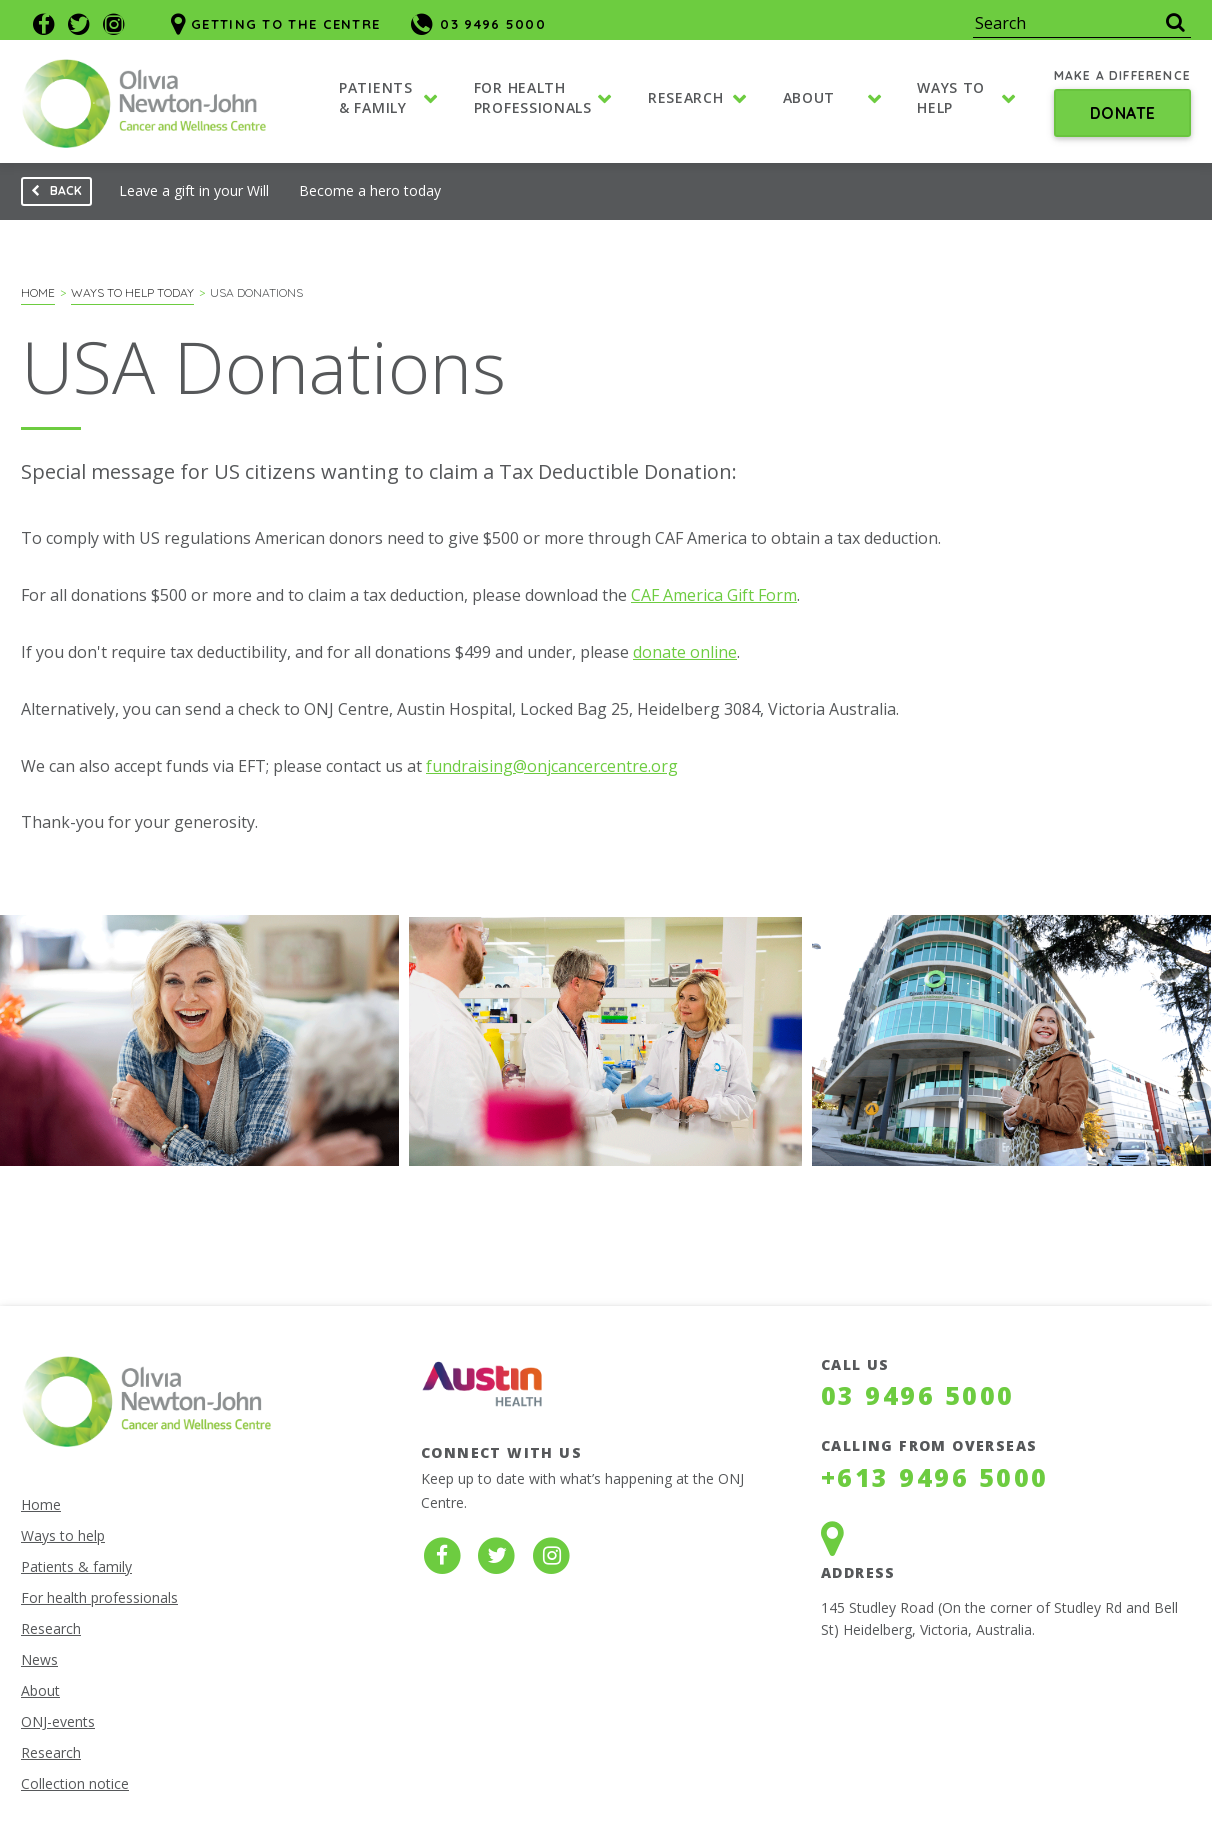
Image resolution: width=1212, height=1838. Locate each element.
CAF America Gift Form (714, 595)
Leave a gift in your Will (194, 190)
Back (51, 194)
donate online (685, 652)
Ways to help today (132, 292)
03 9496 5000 (918, 1395)
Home (38, 292)
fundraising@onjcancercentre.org (552, 766)
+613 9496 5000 (935, 1477)
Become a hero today (370, 190)
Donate (1122, 114)
